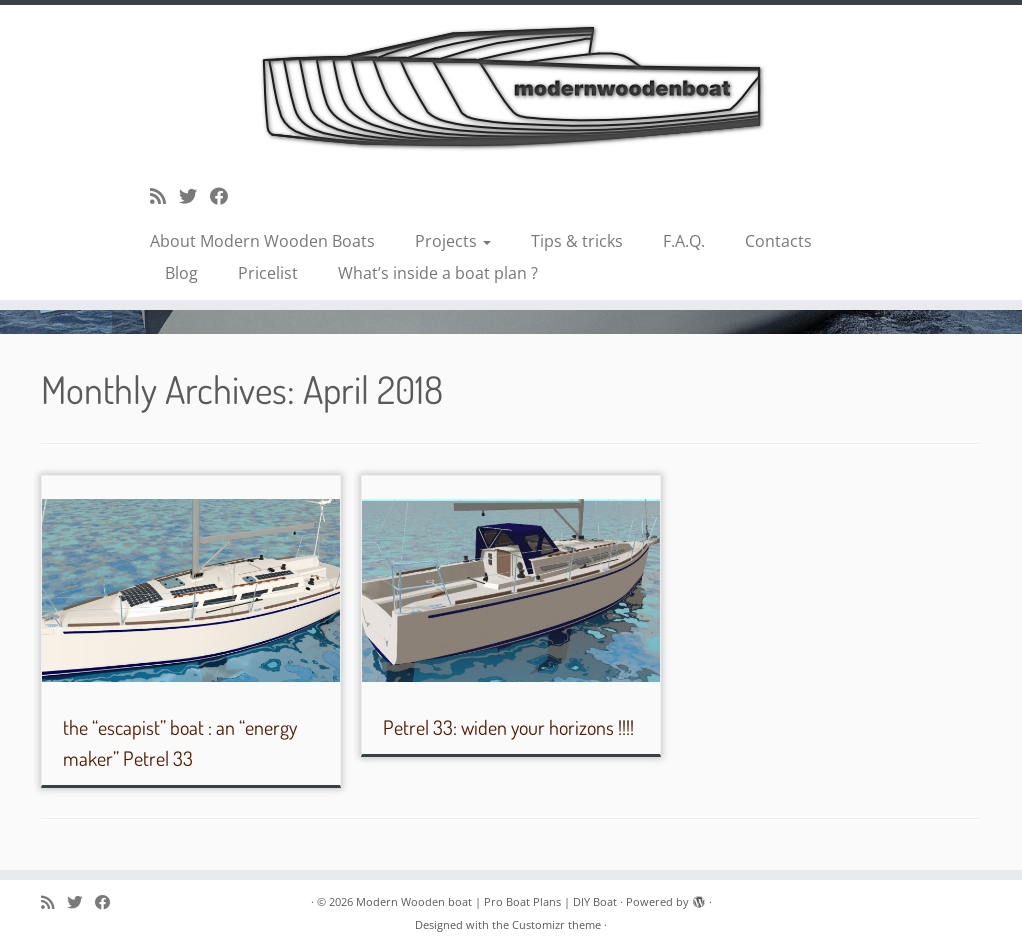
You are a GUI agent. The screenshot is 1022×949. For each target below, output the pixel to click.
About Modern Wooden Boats (262, 241)
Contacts (778, 241)
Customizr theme (556, 924)
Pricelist (268, 273)
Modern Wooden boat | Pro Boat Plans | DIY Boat (486, 901)
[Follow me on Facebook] (225, 196)
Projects (453, 241)
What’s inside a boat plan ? (438, 273)
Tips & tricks (577, 241)
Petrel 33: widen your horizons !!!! (508, 727)
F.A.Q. (684, 241)
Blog (181, 273)
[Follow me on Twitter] (194, 196)
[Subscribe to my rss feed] (164, 196)
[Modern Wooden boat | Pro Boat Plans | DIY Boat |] (511, 86)
